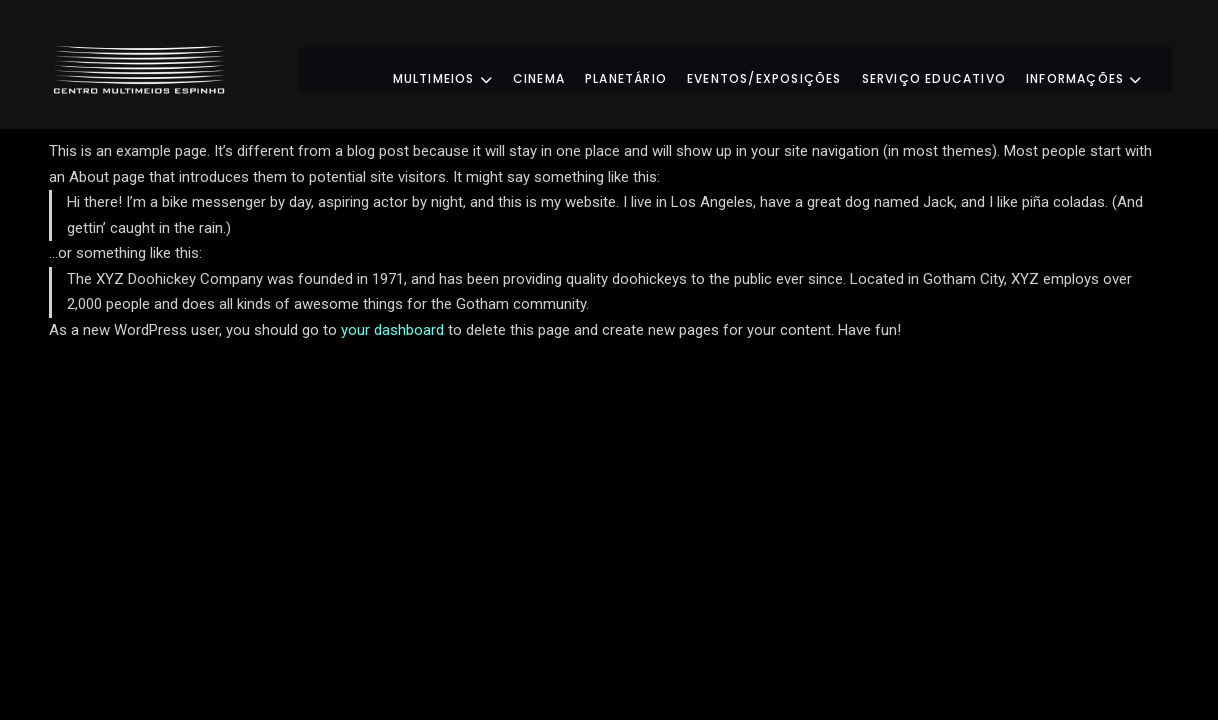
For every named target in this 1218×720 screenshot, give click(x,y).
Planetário (646, 68)
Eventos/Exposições (784, 68)
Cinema (559, 68)
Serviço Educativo (954, 68)
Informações (1104, 68)
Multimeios (463, 68)
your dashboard (392, 330)
